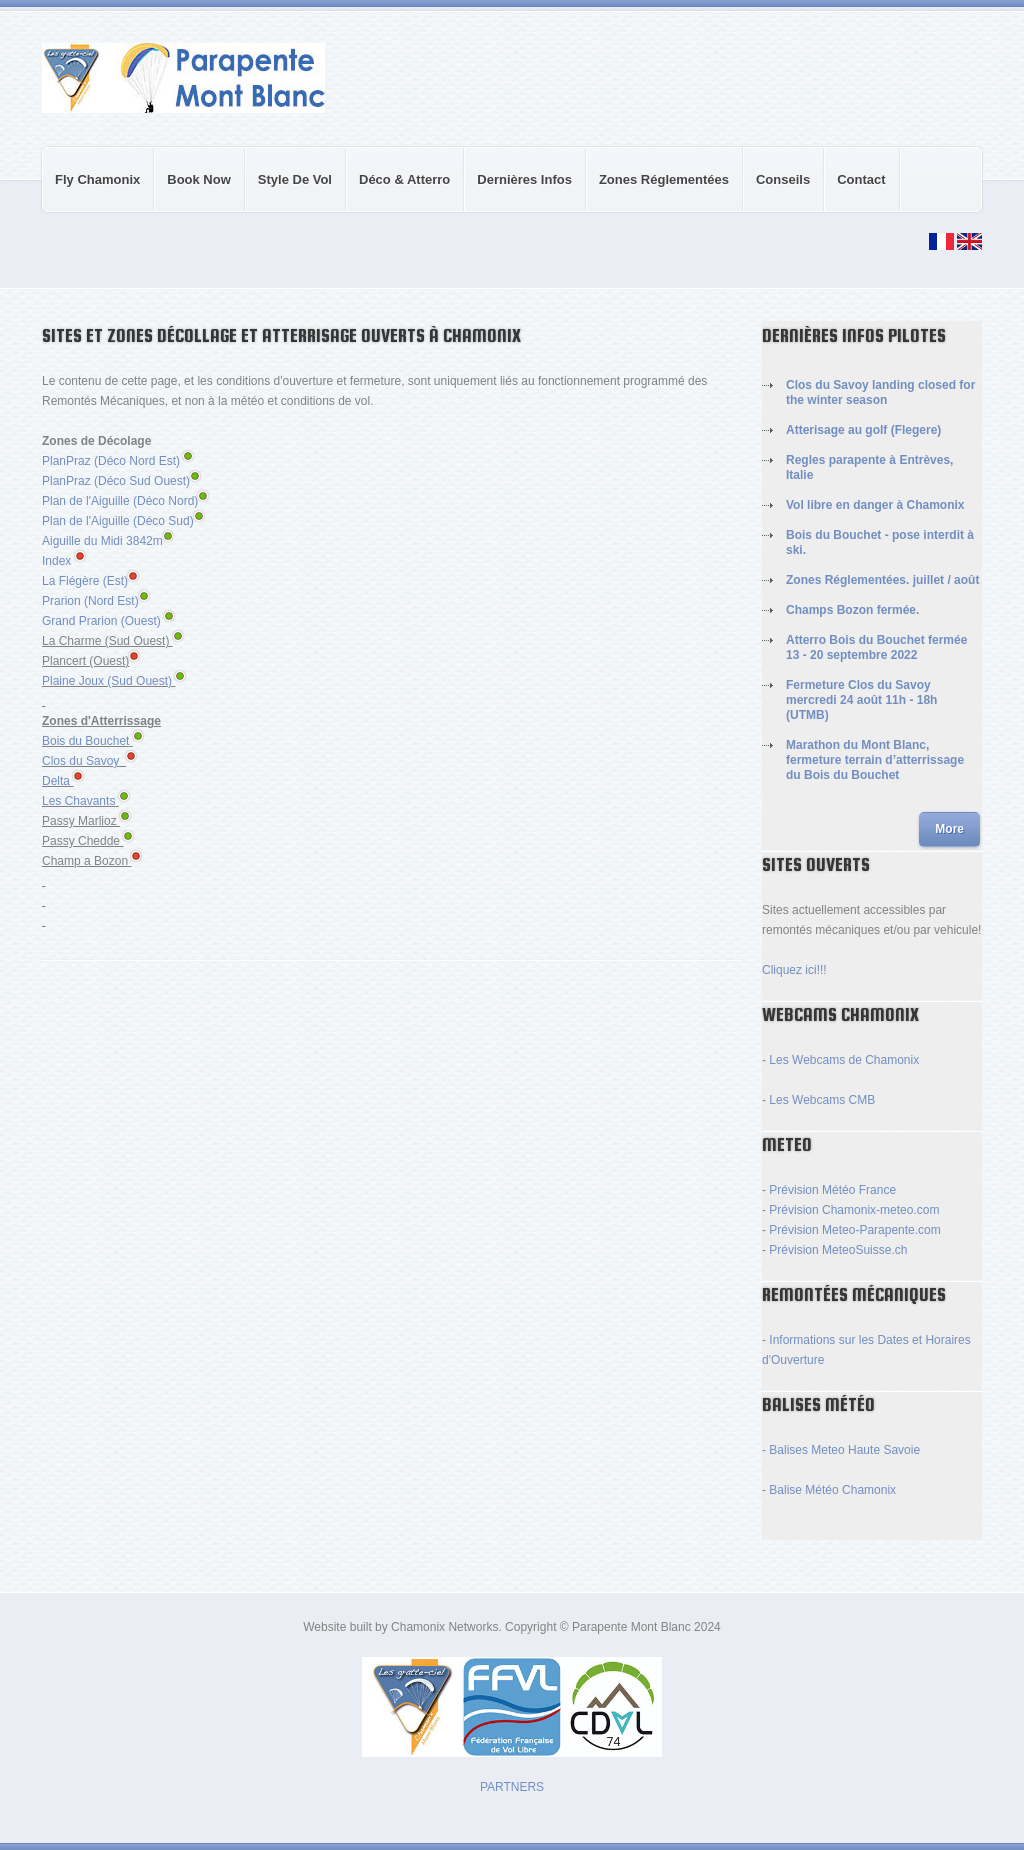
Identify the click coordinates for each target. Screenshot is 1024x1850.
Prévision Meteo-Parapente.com (854, 1230)
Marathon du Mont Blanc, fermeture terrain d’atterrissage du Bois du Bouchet (875, 760)
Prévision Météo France (832, 1190)
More (949, 829)
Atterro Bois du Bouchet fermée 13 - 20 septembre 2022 (876, 647)
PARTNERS (512, 1787)
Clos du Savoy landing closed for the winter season (880, 392)
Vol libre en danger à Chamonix (875, 505)
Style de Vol (289, 191)
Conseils (777, 191)
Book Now (199, 179)
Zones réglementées (664, 179)
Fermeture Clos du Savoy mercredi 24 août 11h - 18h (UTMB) (861, 700)
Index (56, 561)
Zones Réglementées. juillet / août (882, 580)
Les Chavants (78, 801)
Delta (56, 781)
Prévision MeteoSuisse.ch (838, 1250)
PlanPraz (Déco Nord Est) (111, 461)
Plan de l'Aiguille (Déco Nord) (125, 501)
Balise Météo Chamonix (832, 1490)
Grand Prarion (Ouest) (101, 621)
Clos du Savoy (80, 761)
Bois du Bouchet (85, 741)
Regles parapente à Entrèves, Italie (869, 467)
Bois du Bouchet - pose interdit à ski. (880, 542)
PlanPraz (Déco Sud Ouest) (116, 481)
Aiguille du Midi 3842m (107, 541)
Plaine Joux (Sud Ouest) (107, 681)
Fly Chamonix (97, 179)
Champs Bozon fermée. (852, 610)
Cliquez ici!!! (794, 970)
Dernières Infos (524, 179)
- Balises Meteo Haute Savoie (841, 1450)
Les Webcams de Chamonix (844, 1060)
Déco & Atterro (398, 191)
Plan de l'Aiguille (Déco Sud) (123, 521)
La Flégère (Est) (90, 581)
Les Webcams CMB (822, 1100)
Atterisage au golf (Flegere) (863, 430)
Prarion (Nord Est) (90, 601)
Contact (861, 179)
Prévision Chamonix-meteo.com (854, 1210)
